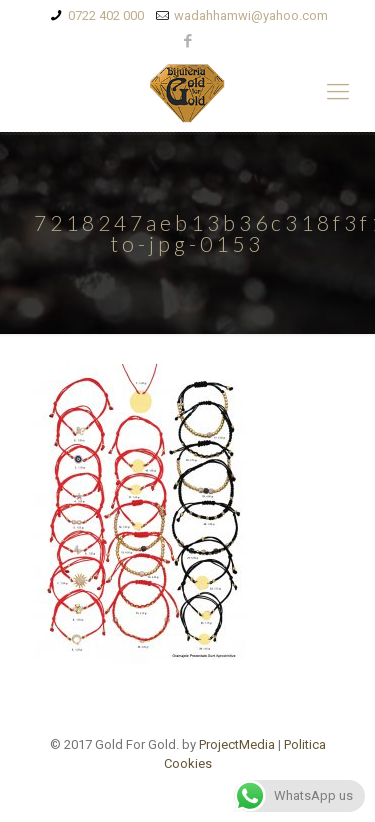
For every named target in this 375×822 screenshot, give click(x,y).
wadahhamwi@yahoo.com (251, 15)
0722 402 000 (106, 15)
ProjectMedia (237, 744)
